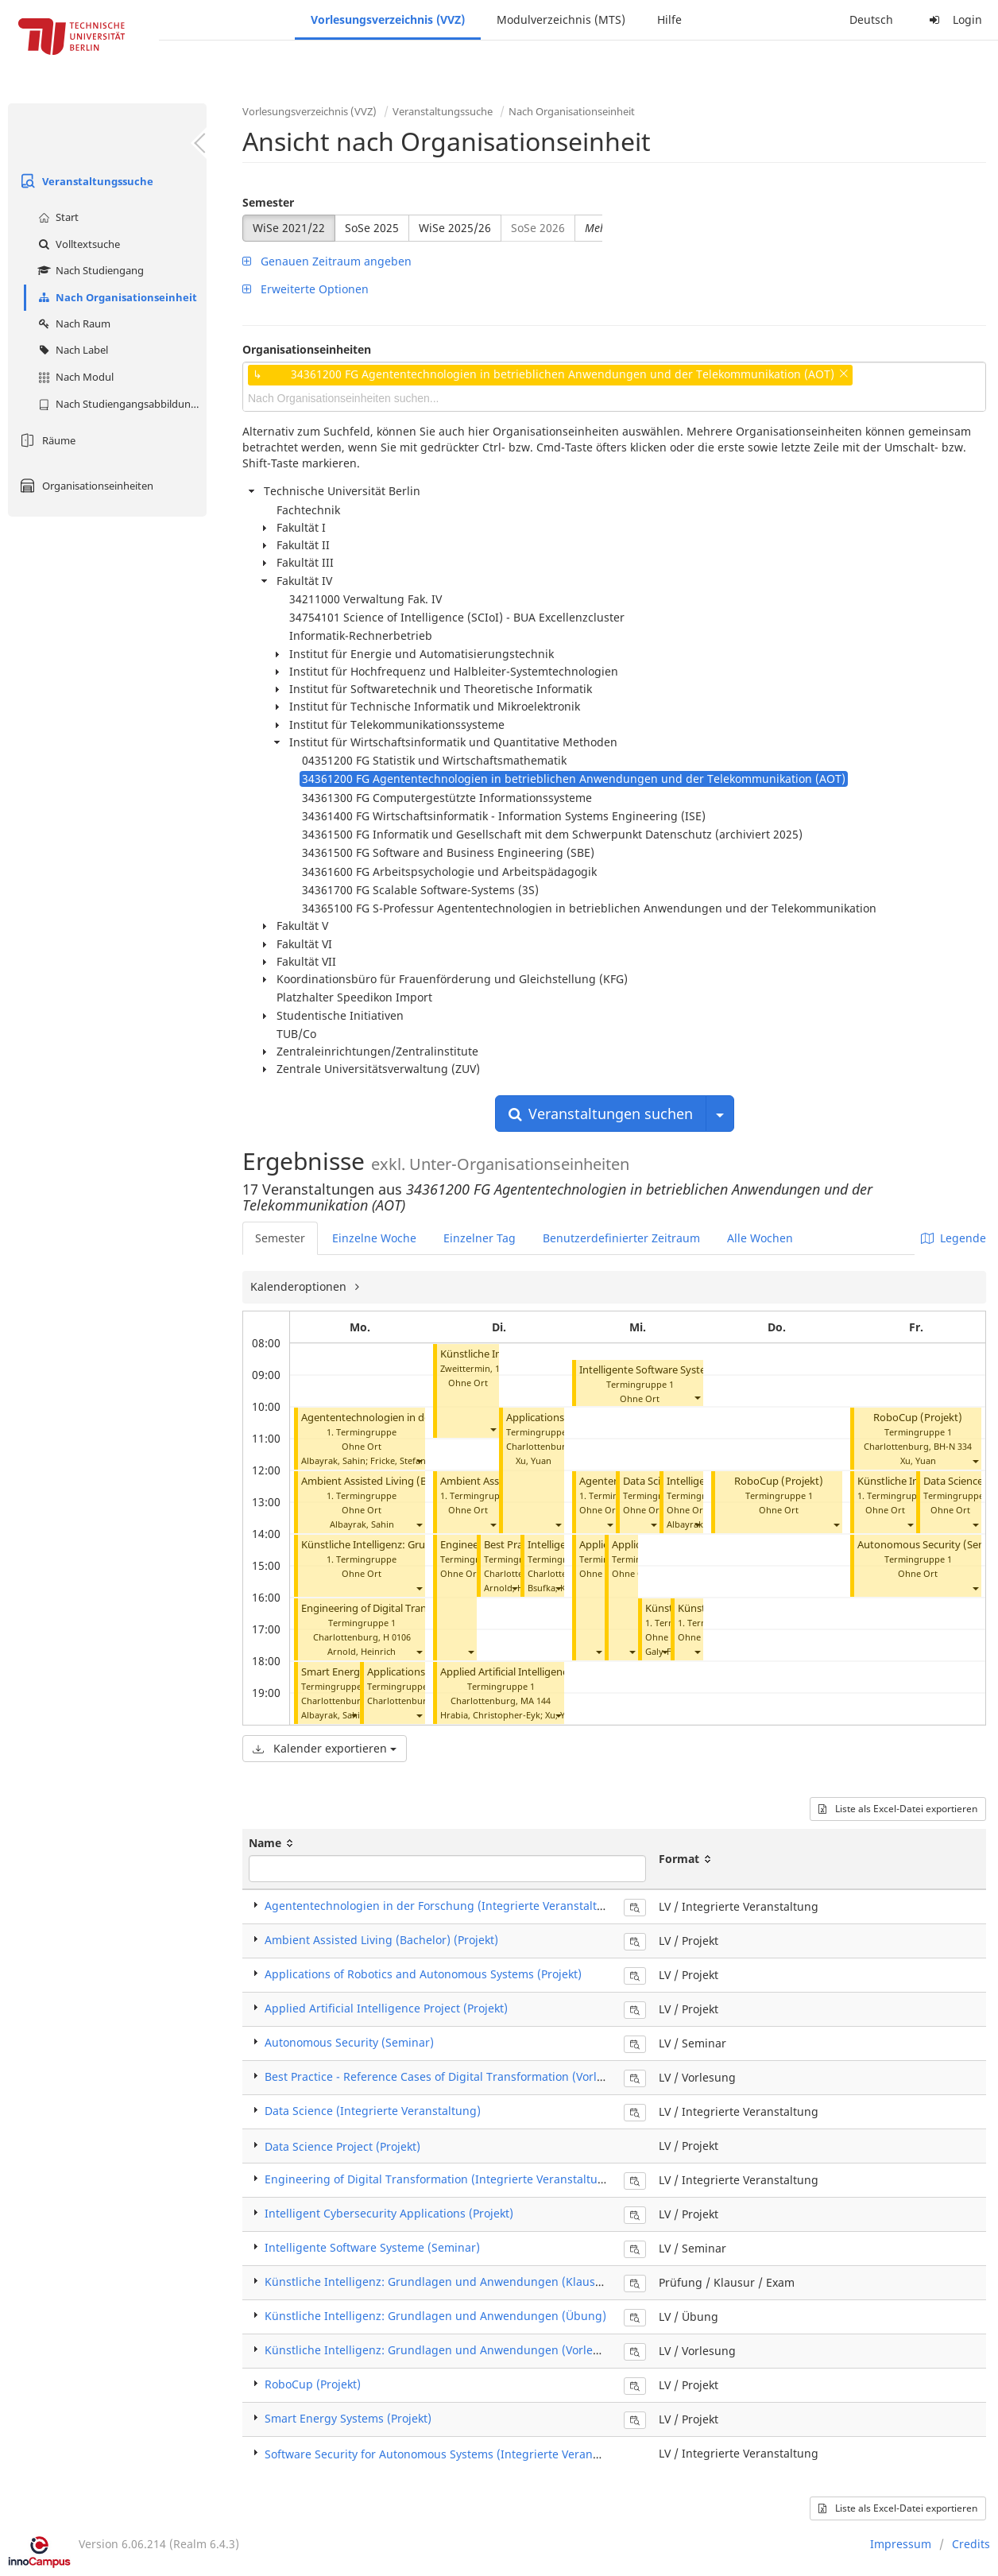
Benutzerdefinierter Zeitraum (621, 1237)
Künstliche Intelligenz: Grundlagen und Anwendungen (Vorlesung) (444, 2349)
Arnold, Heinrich (361, 1651)
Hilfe (669, 19)
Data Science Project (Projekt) (342, 2146)
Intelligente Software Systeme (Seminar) (674, 1370)
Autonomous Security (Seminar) (349, 2042)
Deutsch (871, 19)
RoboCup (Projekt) (778, 1481)
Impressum (900, 2543)
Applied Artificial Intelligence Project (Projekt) (546, 1672)
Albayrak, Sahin (333, 1460)
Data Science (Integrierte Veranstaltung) (373, 2110)
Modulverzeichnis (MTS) (561, 19)
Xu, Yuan (533, 1460)
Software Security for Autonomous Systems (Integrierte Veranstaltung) (453, 2454)
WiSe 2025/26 (455, 227)
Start (56, 217)
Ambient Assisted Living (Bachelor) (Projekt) (405, 1481)
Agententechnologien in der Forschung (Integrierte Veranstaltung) (443, 1905)
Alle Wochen (760, 1237)
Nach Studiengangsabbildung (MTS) (120, 404)
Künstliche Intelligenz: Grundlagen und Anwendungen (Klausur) (438, 2281)
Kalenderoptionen (300, 1286)
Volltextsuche (77, 244)
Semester (268, 202)
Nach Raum (72, 323)
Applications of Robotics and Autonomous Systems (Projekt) (423, 1973)
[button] (419, 1460)
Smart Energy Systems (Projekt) (348, 2418)
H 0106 (397, 1637)
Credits (971, 2543)
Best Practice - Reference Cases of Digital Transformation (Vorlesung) (449, 2076)
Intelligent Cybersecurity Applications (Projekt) (389, 2213)
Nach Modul (74, 377)
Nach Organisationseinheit (115, 297)
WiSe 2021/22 (289, 227)
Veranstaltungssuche (84, 181)
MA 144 (535, 1700)
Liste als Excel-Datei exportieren (897, 1808)
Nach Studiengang (89, 270)
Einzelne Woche (374, 1237)
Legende (953, 1237)
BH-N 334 (953, 1446)
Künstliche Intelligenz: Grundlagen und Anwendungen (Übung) (435, 2315)
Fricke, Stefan (398, 1460)
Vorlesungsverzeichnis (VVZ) (388, 19)
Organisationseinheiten (84, 485)
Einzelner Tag (479, 1237)
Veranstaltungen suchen (601, 1113)
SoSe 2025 (372, 227)
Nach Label (71, 350)
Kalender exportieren (324, 1748)
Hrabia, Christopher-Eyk (490, 1715)
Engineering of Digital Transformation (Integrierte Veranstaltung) (440, 2179)
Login (953, 19)
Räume (45, 440)
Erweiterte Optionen (305, 288)
